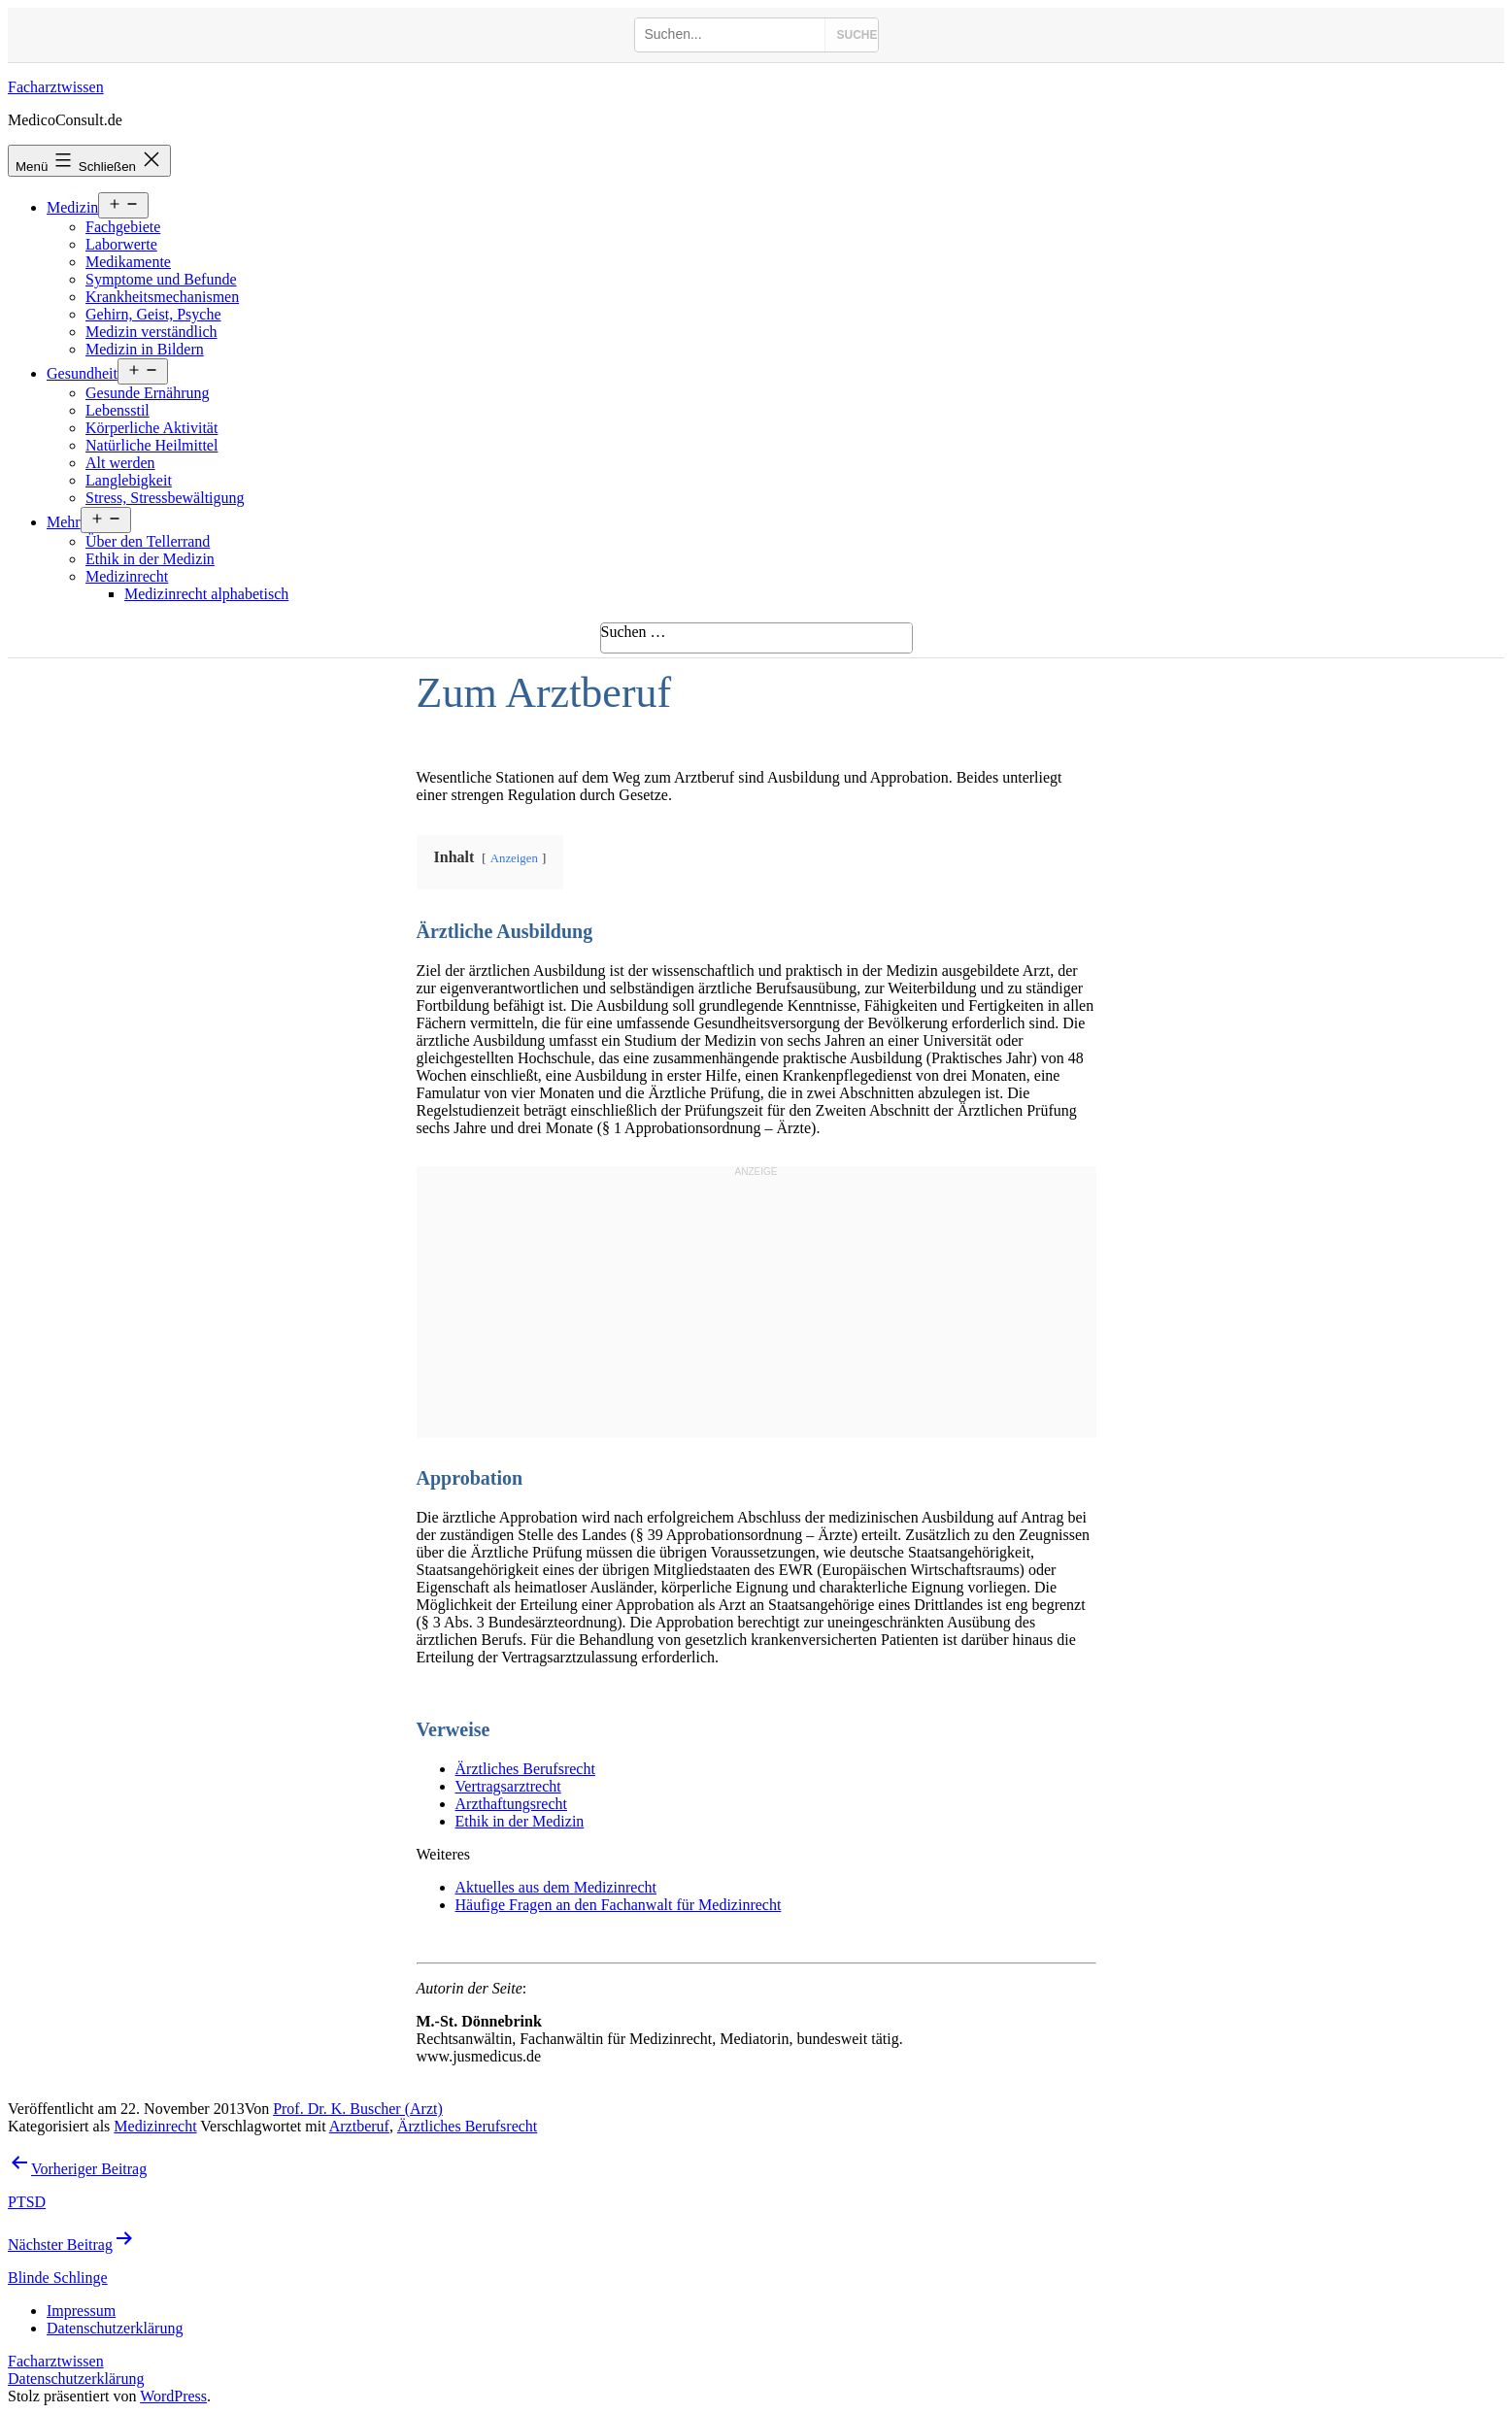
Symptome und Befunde (161, 279)
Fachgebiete (122, 226)
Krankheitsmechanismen (162, 296)
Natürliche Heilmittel (151, 445)
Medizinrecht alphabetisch (206, 594)
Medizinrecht (126, 576)
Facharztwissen (56, 87)
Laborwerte (121, 244)
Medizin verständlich (151, 331)
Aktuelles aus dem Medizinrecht (556, 1887)
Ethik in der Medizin (150, 559)
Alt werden (120, 462)
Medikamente (128, 261)
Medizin (72, 207)
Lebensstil (117, 410)
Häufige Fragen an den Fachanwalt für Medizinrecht (618, 1904)
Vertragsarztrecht (508, 1786)
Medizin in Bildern (144, 349)
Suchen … (633, 631)
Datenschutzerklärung (76, 2378)
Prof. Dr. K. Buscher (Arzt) (358, 2108)
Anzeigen (514, 858)
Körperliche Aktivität (151, 427)
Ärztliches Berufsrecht (525, 1768)
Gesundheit (82, 373)
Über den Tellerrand (147, 541)
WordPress (173, 2396)
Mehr (64, 522)
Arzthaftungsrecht (511, 1803)
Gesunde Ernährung (147, 393)
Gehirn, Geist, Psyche (153, 314)
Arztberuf (359, 2126)
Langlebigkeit (128, 480)
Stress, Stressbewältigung (165, 497)
